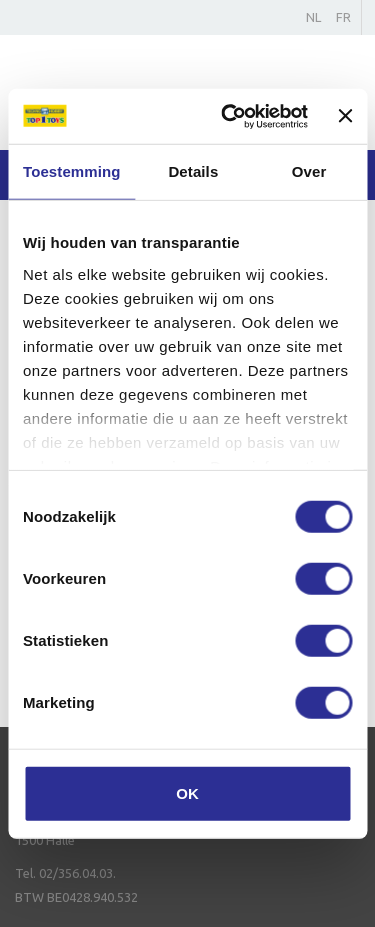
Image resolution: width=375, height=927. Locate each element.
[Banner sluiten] (345, 116)
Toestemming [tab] (72, 171)
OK (187, 793)
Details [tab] (193, 171)
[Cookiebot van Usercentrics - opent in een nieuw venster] (229, 116)
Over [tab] (309, 171)
